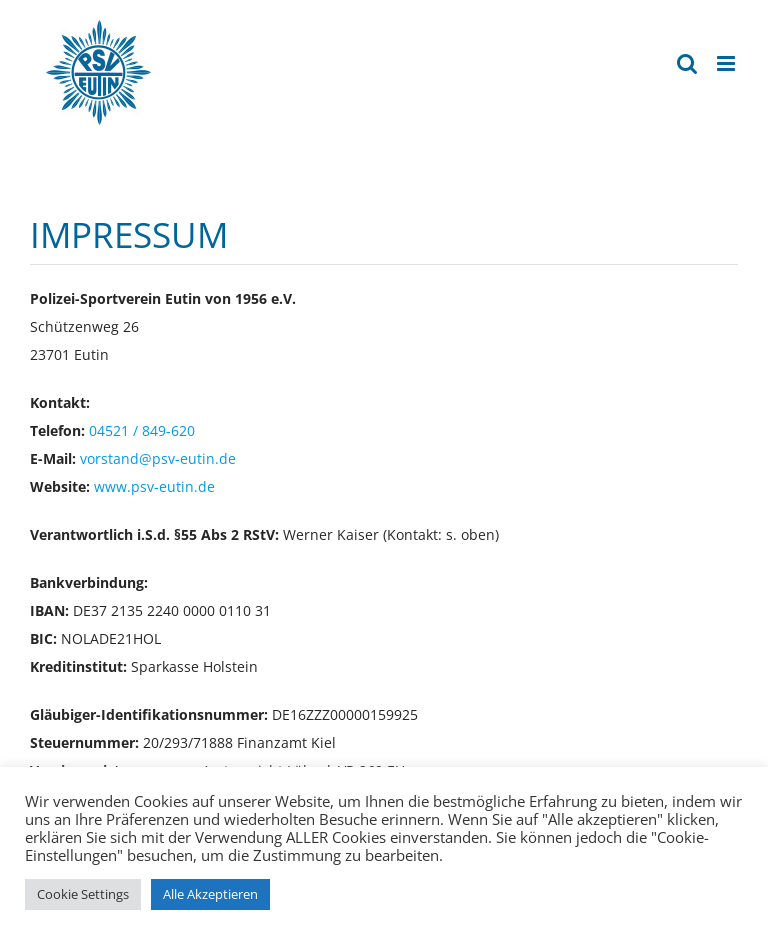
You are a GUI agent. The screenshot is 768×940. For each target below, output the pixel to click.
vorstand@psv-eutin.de (158, 458)
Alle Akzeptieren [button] (210, 894)
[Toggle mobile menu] (727, 63)
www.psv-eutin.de (154, 486)
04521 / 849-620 (142, 430)
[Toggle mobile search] (687, 63)
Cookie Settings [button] (83, 894)
